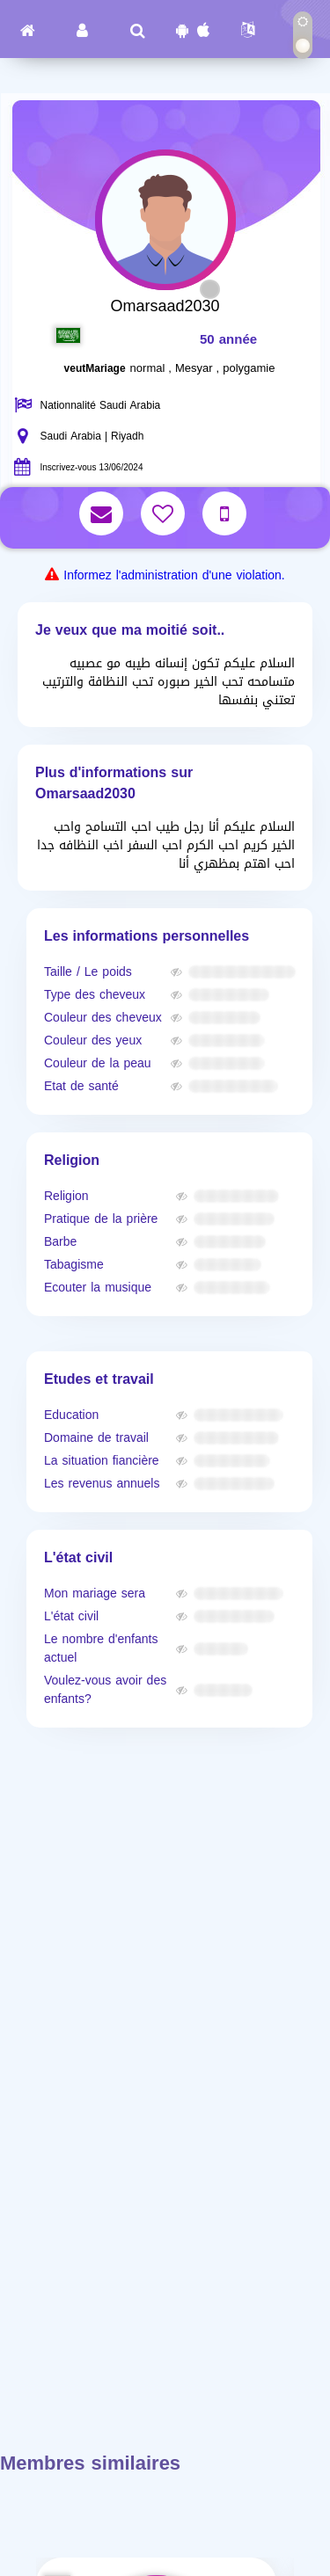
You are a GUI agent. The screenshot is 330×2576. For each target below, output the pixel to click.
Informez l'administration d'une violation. (173, 575)
